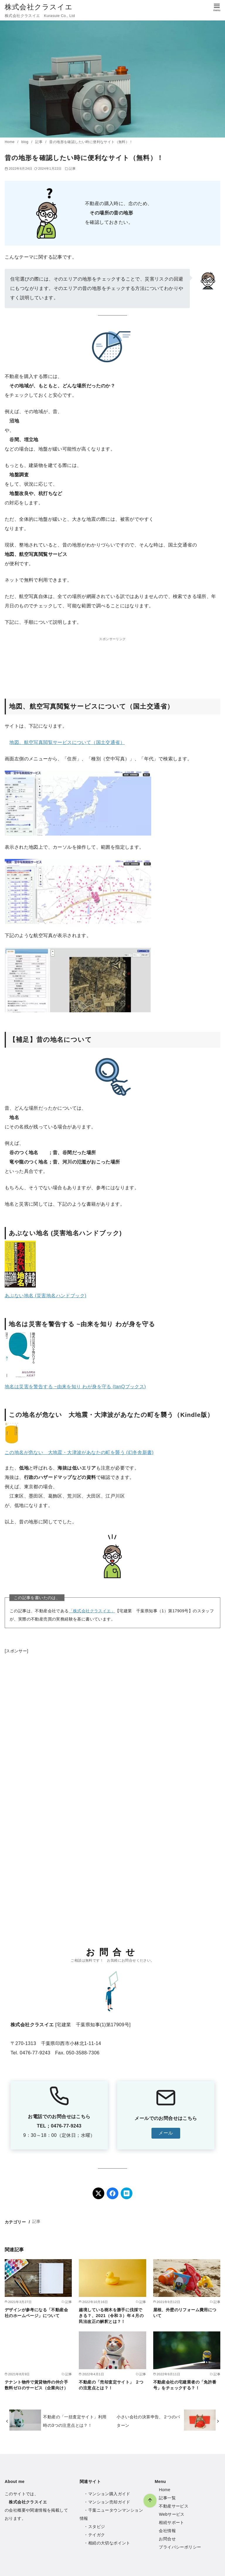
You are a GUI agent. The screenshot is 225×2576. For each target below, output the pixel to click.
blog (25, 142)
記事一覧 (167, 2498)
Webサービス (171, 2514)
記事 (39, 142)
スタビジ (96, 2526)
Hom (163, 2489)
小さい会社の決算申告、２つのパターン (148, 2421)
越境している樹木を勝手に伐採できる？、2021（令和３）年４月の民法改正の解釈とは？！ (111, 2315)
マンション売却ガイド (109, 2502)
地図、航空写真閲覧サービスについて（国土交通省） (67, 742)
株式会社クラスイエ (39, 7)
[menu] (217, 7)
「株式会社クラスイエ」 (92, 1611)
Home (10, 142)
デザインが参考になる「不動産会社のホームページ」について (36, 2312)
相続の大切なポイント (109, 2543)
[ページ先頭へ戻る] (89, 2440)
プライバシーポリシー (180, 2547)
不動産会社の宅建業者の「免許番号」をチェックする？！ (185, 2385)
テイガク (96, 2534)
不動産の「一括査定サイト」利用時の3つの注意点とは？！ (74, 2421)
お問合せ (167, 2539)
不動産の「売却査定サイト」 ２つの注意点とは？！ (111, 2385)
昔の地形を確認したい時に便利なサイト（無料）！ (91, 142)
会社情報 (167, 2530)
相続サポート (171, 2522)
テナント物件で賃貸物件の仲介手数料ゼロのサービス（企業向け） (36, 2385)
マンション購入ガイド (109, 2493)
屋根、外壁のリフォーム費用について (185, 2312)
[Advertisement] (112, 660)
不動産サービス (173, 2506)
